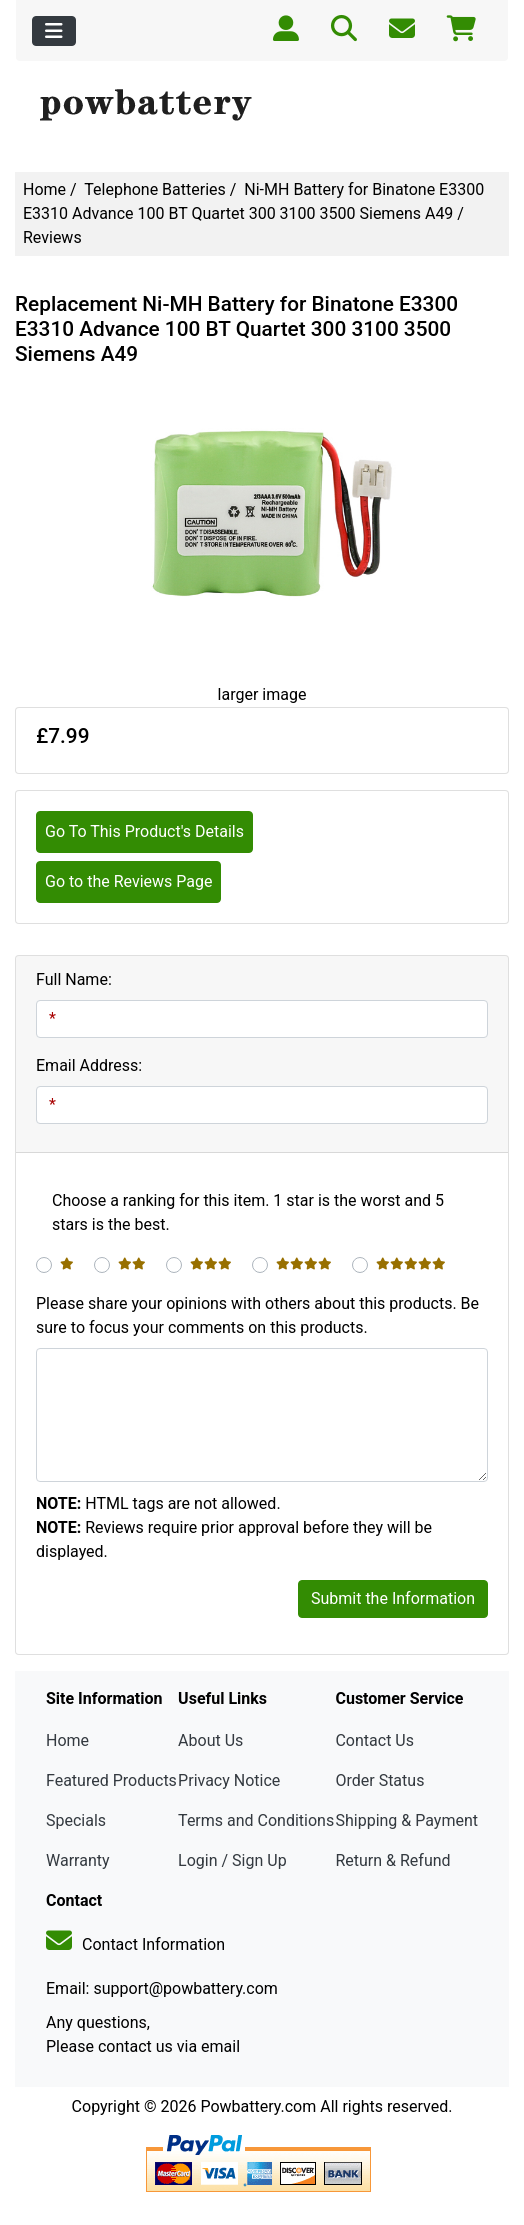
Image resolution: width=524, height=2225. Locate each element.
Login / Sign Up (232, 1860)
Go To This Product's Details (144, 831)
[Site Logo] (262, 106)
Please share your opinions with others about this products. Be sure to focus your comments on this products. (257, 1315)
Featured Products (111, 1780)
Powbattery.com (258, 2106)
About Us (210, 1740)
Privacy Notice (229, 1780)
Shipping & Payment (406, 1820)
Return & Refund (392, 1860)
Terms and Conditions (256, 1820)
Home (44, 189)
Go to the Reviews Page (128, 881)
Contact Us (374, 1740)
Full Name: (74, 979)
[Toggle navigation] (54, 31)
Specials (76, 1820)
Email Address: (89, 1065)
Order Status (379, 1780)
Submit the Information (393, 1598)
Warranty (78, 1860)
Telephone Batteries (155, 189)
